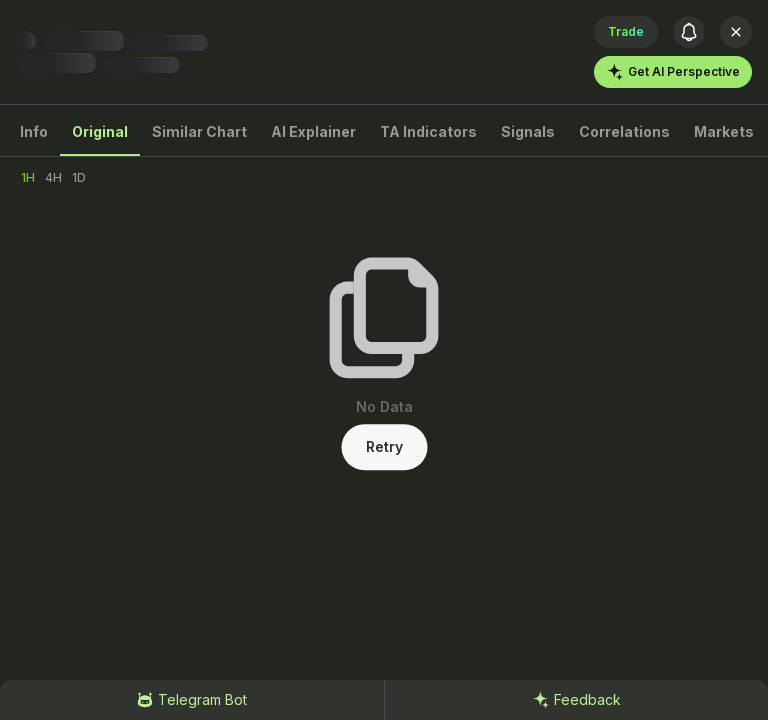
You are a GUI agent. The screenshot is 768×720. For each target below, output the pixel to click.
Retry (384, 446)
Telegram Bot (191, 700)
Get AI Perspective (673, 72)
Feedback (576, 700)
